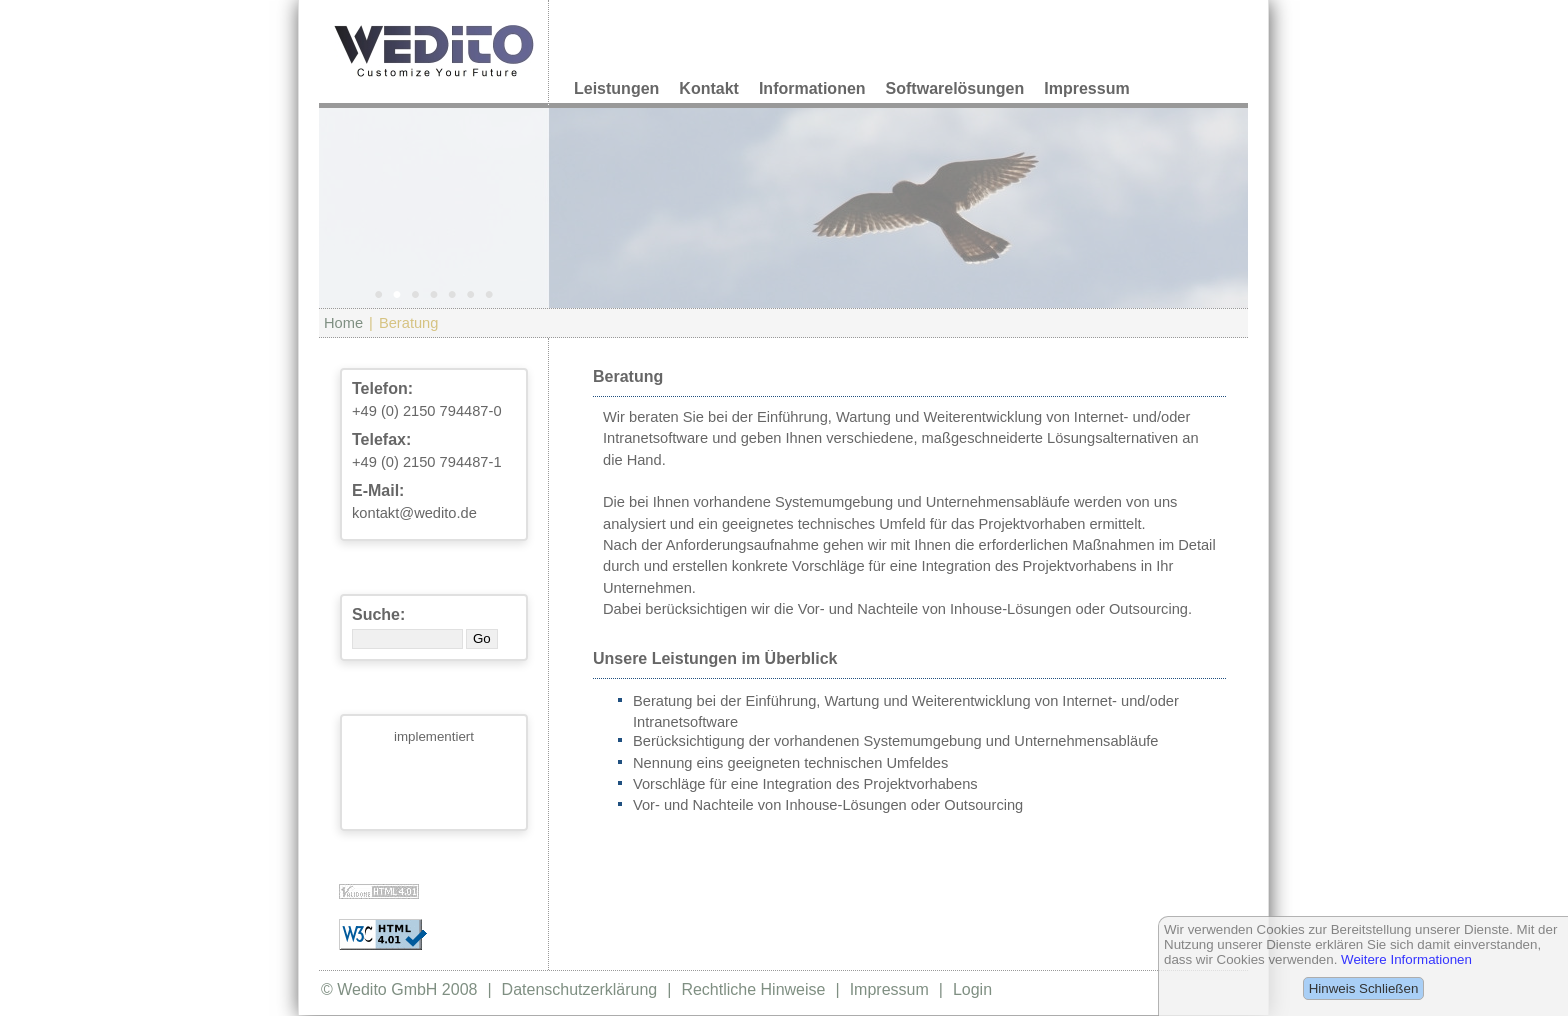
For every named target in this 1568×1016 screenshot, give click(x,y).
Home (343, 323)
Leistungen (616, 88)
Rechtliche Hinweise (753, 989)
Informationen (812, 88)
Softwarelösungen (955, 88)
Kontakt (709, 88)
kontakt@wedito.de (414, 513)
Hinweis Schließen (1364, 988)
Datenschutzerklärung (580, 989)
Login (972, 989)
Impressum (1086, 88)
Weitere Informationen (1406, 959)
